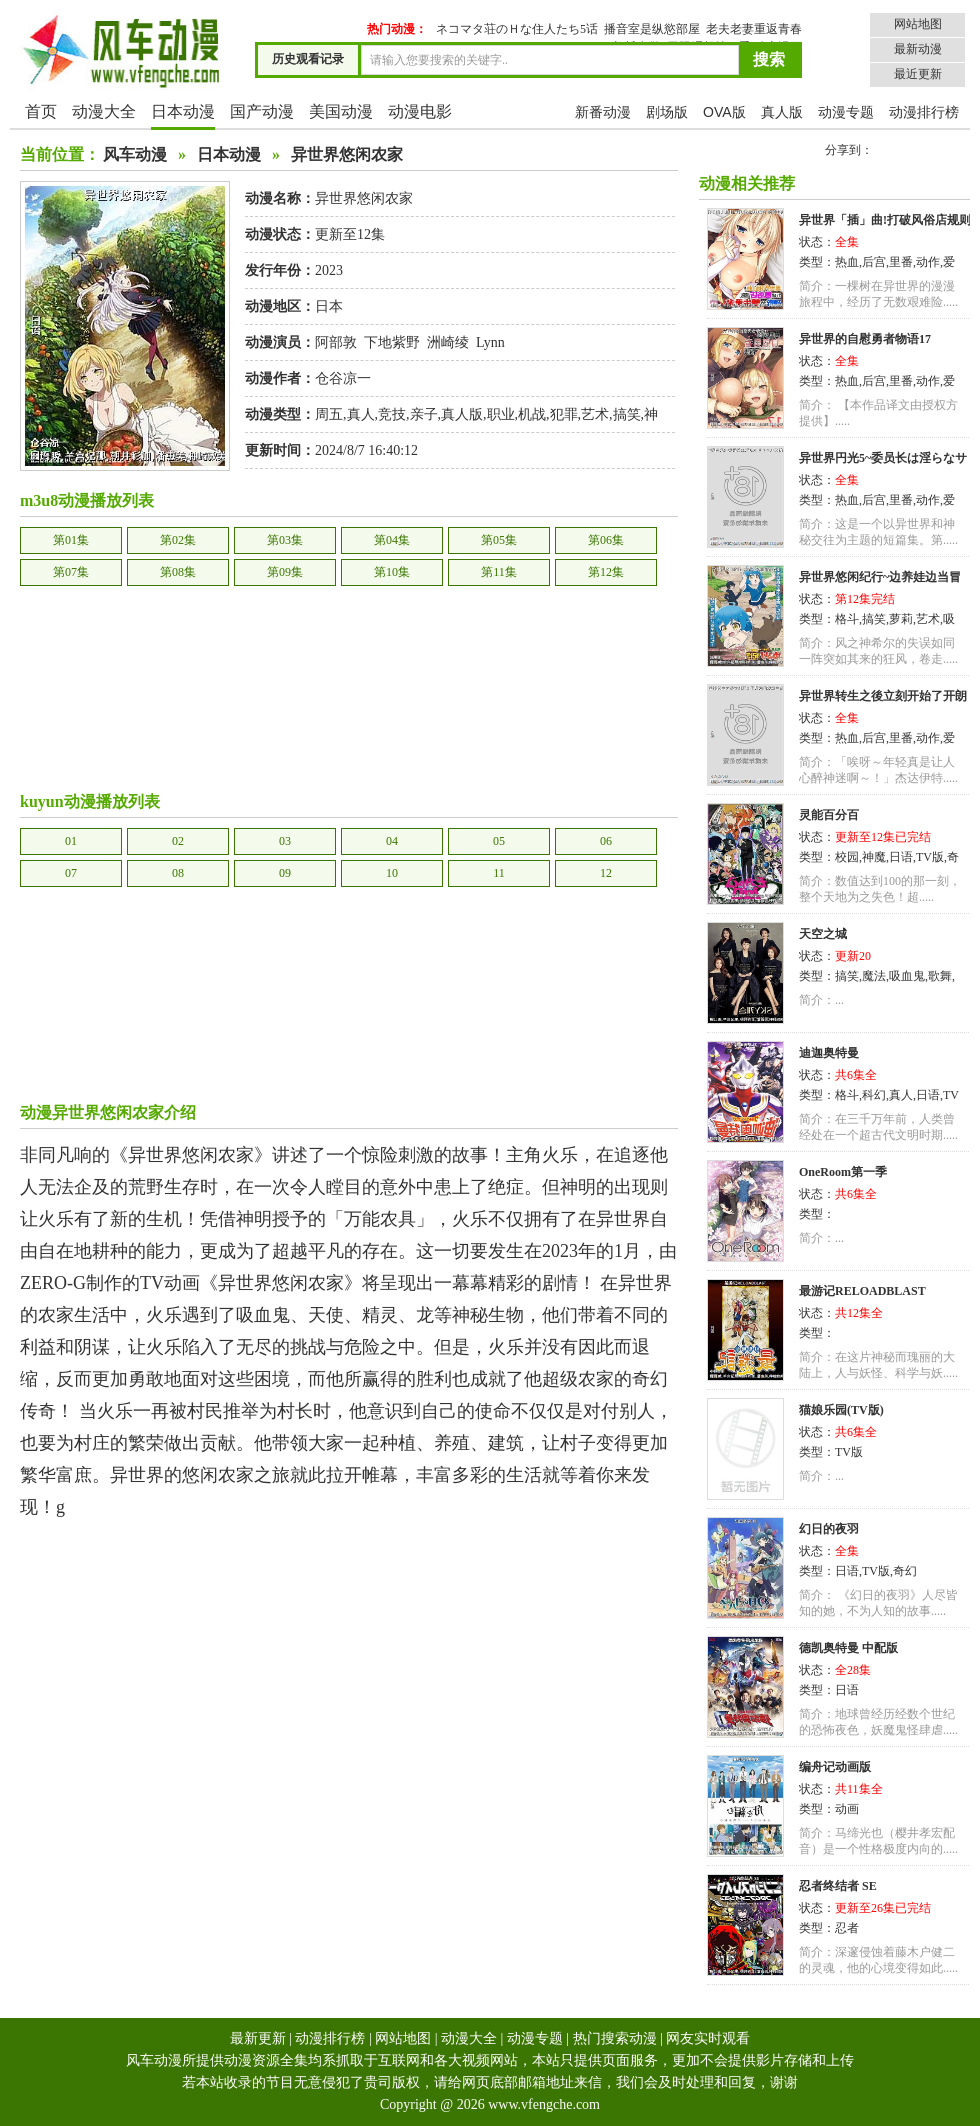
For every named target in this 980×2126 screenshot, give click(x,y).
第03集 (285, 540)
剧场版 (667, 112)
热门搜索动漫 (615, 2038)
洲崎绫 (448, 342)
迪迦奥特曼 (829, 1053)
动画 (847, 1809)
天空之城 (823, 934)
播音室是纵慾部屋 (652, 29)
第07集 (71, 572)
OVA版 (724, 112)
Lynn (490, 342)
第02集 (178, 540)
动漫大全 (104, 111)
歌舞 (940, 976)
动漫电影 (420, 111)
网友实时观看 (708, 2038)
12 (606, 873)
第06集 (606, 540)
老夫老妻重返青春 (754, 29)
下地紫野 (392, 342)
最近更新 (918, 74)
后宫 (874, 262)
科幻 (874, 1095)
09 (285, 873)
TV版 (930, 857)
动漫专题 (846, 112)
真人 (361, 414)
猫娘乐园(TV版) (841, 1410)
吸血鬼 (907, 976)
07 (71, 873)
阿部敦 (336, 342)
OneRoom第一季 (843, 1172)
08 (178, 873)
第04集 (392, 540)
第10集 (392, 572)
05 (499, 841)
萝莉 (901, 619)
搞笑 (627, 414)
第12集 (606, 572)
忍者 (847, 1928)
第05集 (499, 540)
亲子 (424, 414)
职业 (501, 414)
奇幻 (905, 1571)
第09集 (285, 572)
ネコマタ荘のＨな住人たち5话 (517, 29)
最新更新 (258, 2038)
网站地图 (918, 24)
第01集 (71, 540)
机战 (532, 414)
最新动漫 (918, 49)
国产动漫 (262, 111)
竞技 (392, 414)
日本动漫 (183, 111)
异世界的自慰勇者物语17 (865, 339)
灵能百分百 (829, 815)
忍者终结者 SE (838, 1886)
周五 (329, 414)
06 (606, 841)
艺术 (595, 414)
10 (392, 873)
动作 (928, 262)
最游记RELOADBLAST (862, 1291)
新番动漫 (603, 112)
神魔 (874, 857)
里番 (901, 262)
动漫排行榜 (924, 112)
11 (499, 873)
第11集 (499, 572)
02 (178, 841)
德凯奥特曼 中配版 (848, 1648)
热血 (847, 262)
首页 (41, 111)
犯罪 (564, 414)
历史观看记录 (308, 59)
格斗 (847, 619)
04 (392, 841)
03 (285, 841)
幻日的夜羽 (829, 1529)
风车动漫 (135, 154)
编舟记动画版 (835, 1767)
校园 (847, 857)
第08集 (178, 572)
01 (71, 841)
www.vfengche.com (544, 2104)
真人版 (782, 112)
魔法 (874, 976)
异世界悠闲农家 (347, 154)
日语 (901, 857)
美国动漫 (341, 111)
